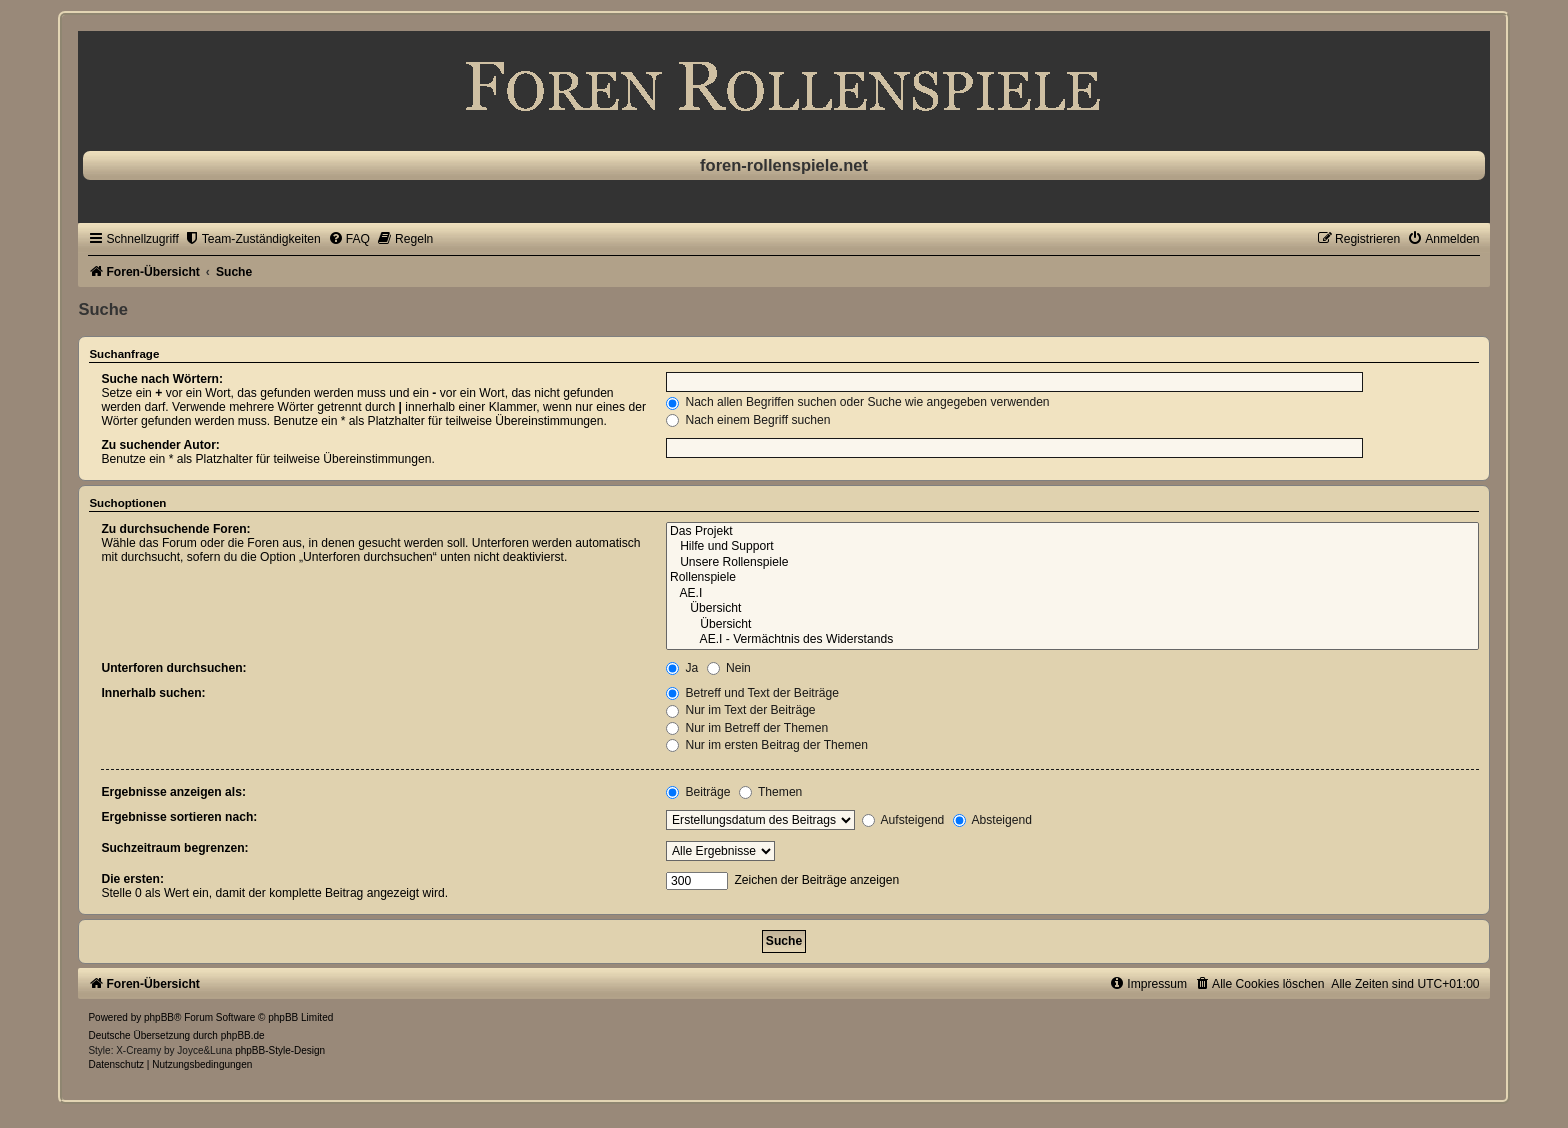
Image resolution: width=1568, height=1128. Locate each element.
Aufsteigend (903, 820)
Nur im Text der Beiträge (741, 710)
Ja (682, 668)
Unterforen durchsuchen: (173, 668)
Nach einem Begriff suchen (748, 420)
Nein (729, 668)
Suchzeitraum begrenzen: (174, 848)
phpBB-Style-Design (280, 1050)
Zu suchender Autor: (160, 445)
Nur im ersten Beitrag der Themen (767, 745)
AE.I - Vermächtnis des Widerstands (1072, 640)
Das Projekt (1072, 532)
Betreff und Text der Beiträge (752, 693)
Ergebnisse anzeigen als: (173, 792)
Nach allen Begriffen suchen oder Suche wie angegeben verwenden (858, 402)
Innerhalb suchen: (153, 693)
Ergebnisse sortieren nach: (179, 817)
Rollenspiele (1072, 578)
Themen (771, 792)
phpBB (159, 1017)
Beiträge (698, 792)
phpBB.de (243, 1035)
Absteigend (992, 820)
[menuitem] (252, 239)
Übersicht (1072, 609)
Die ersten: (132, 879)
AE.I (1072, 594)
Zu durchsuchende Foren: (175, 529)
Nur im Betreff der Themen (747, 728)
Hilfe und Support (1072, 547)
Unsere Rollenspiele (1072, 563)
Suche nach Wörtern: (162, 379)
